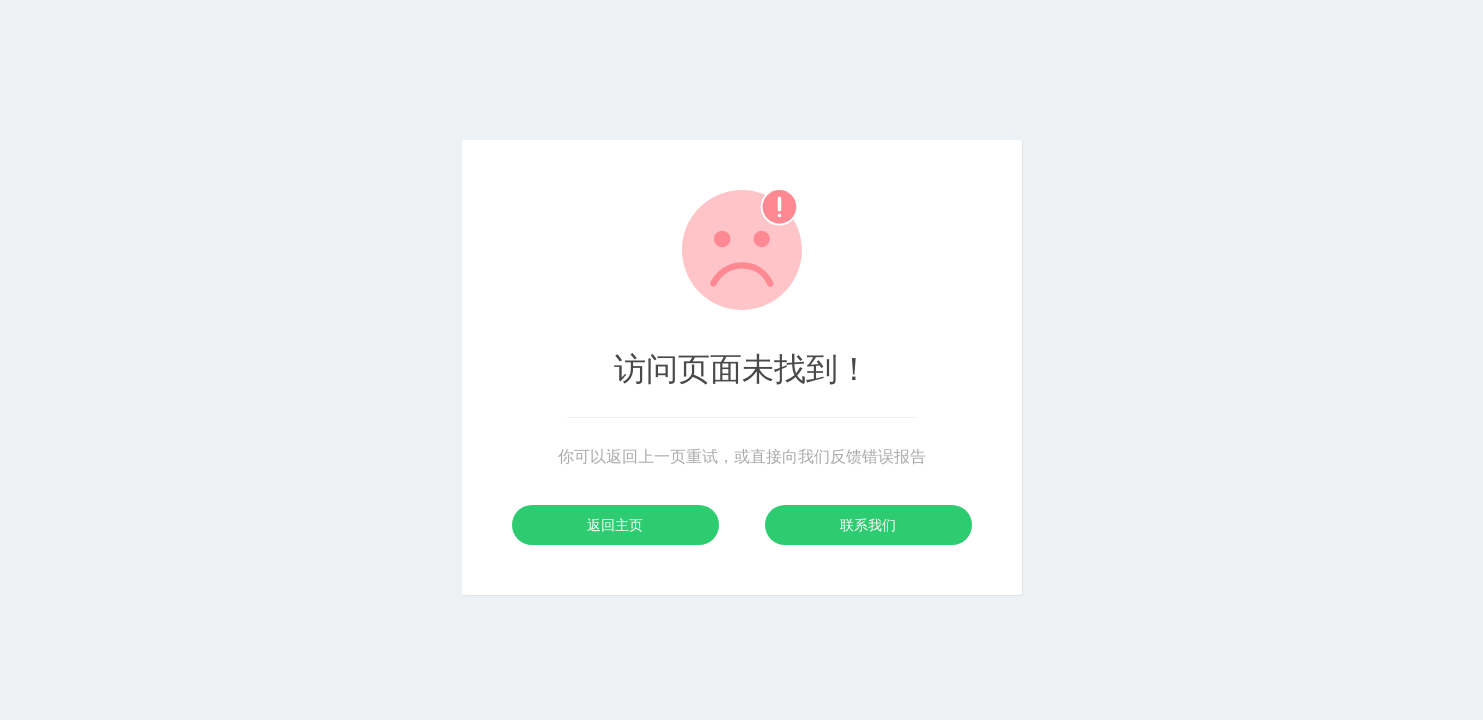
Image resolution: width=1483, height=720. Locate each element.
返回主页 (615, 525)
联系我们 (868, 525)
